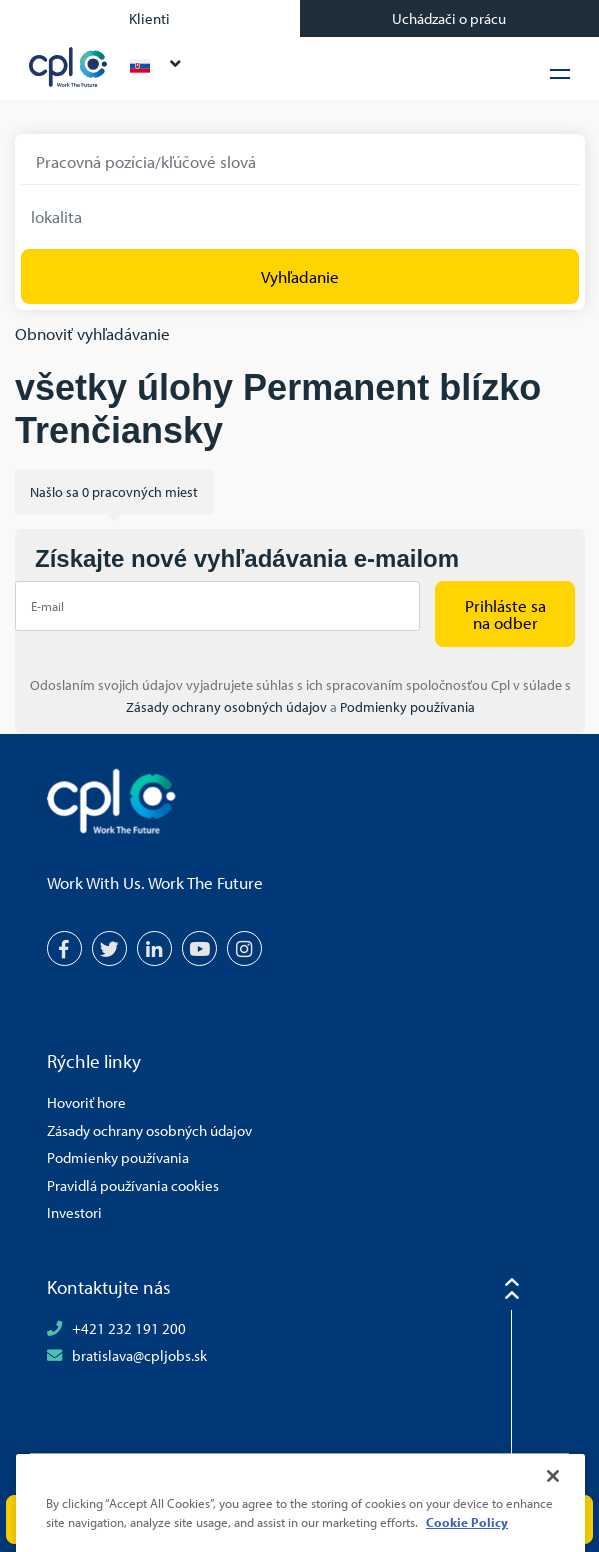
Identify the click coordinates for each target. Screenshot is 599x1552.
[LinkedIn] (154, 948)
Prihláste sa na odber (505, 614)
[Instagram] (244, 948)
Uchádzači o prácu (449, 18)
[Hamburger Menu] (559, 73)
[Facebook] (64, 948)
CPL (68, 67)
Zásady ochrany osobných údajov (228, 707)
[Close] (553, 1495)
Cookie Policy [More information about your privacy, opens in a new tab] (467, 1542)
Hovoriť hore (86, 1102)
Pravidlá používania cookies (133, 1185)
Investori (74, 1212)
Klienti (149, 18)
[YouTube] (199, 948)
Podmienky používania (407, 707)
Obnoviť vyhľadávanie (92, 333)
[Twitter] (109, 948)
